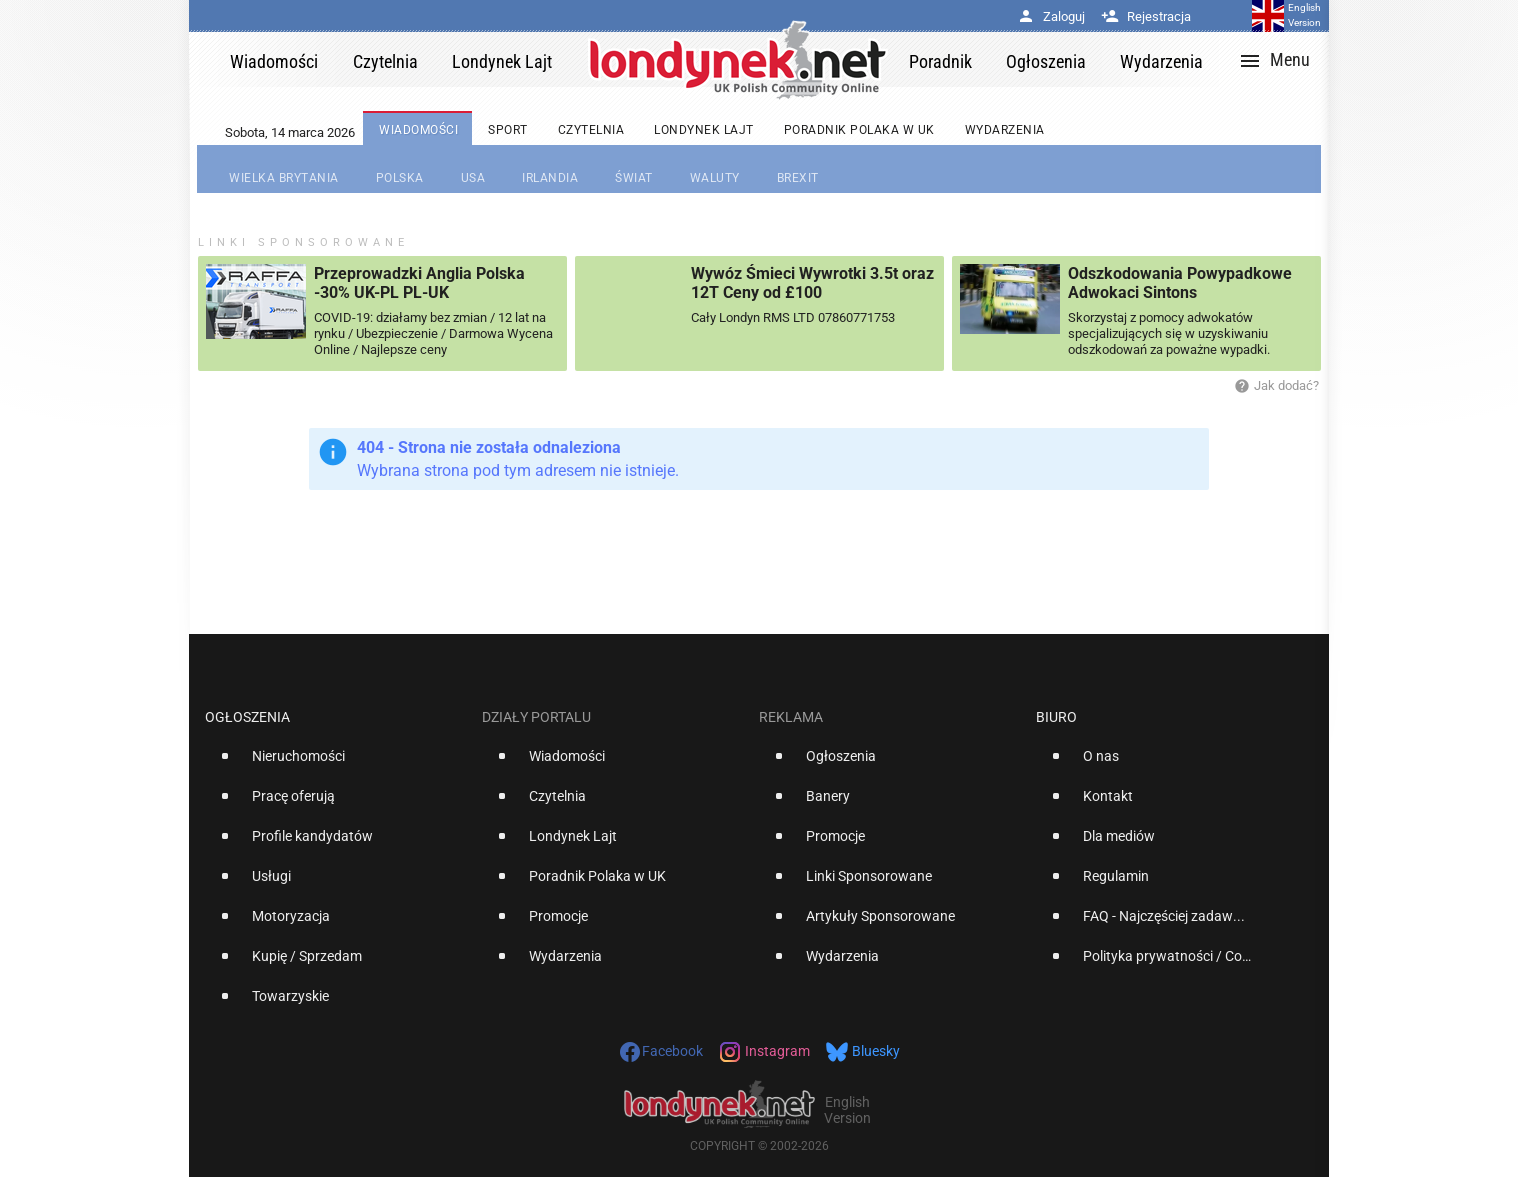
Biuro (1056, 717)
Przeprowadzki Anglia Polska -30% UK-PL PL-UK (419, 283)
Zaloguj (1051, 16)
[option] (335, 764)
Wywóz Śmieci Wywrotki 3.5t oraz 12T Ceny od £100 (812, 283)
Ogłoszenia (247, 717)
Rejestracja (1146, 16)
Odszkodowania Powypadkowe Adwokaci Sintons (1180, 283)
